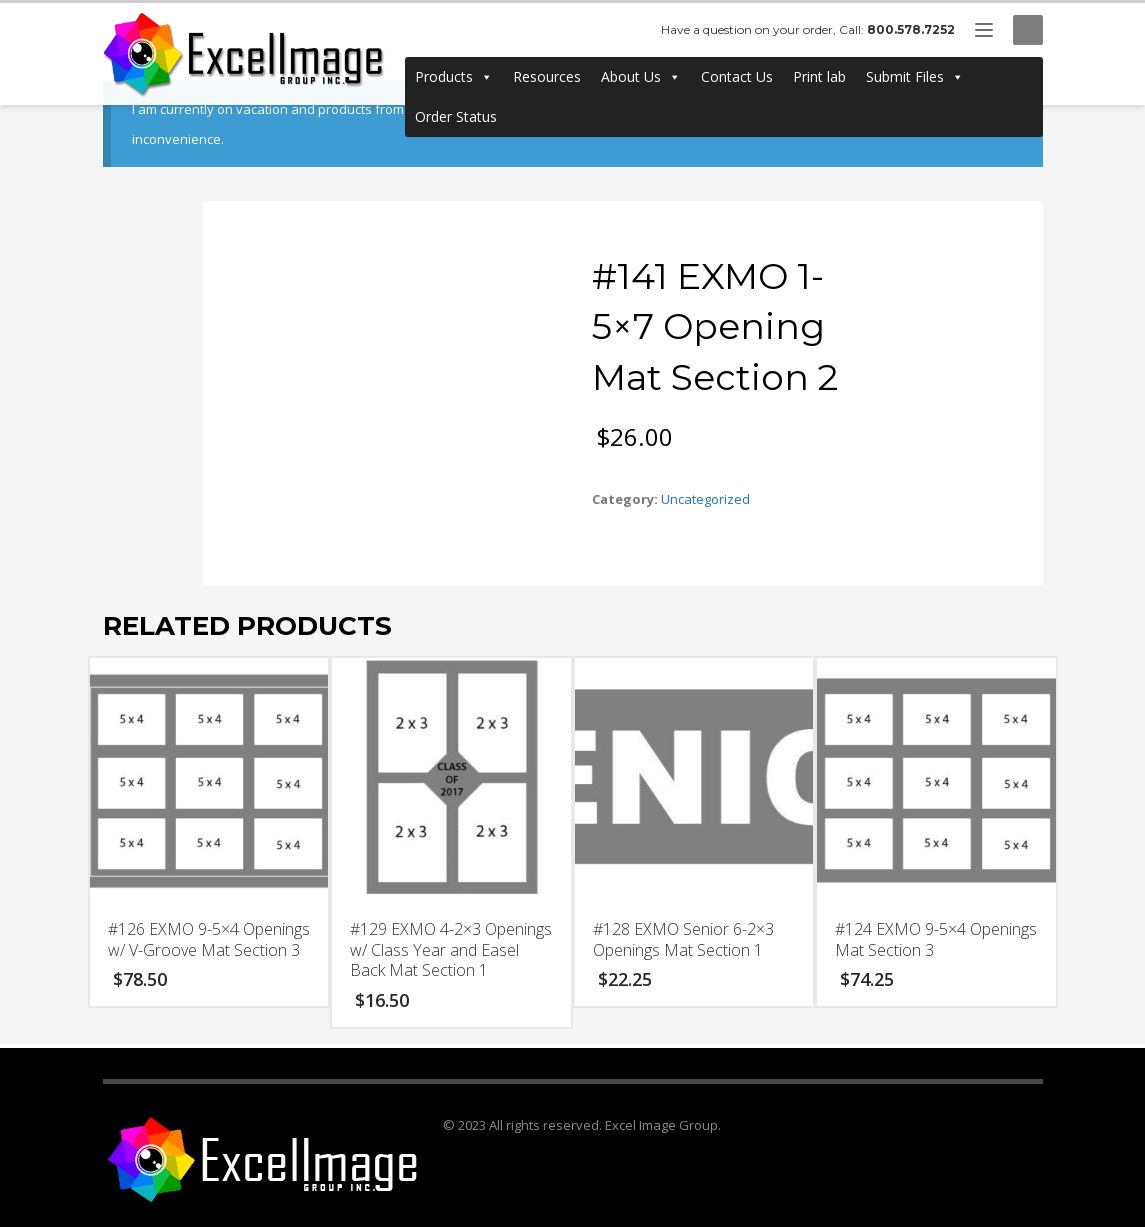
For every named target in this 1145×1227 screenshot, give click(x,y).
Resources (547, 76)
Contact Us (737, 76)
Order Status (456, 116)
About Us (641, 77)
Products (454, 77)
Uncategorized (705, 499)
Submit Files (915, 77)
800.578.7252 (911, 29)
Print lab (819, 76)
